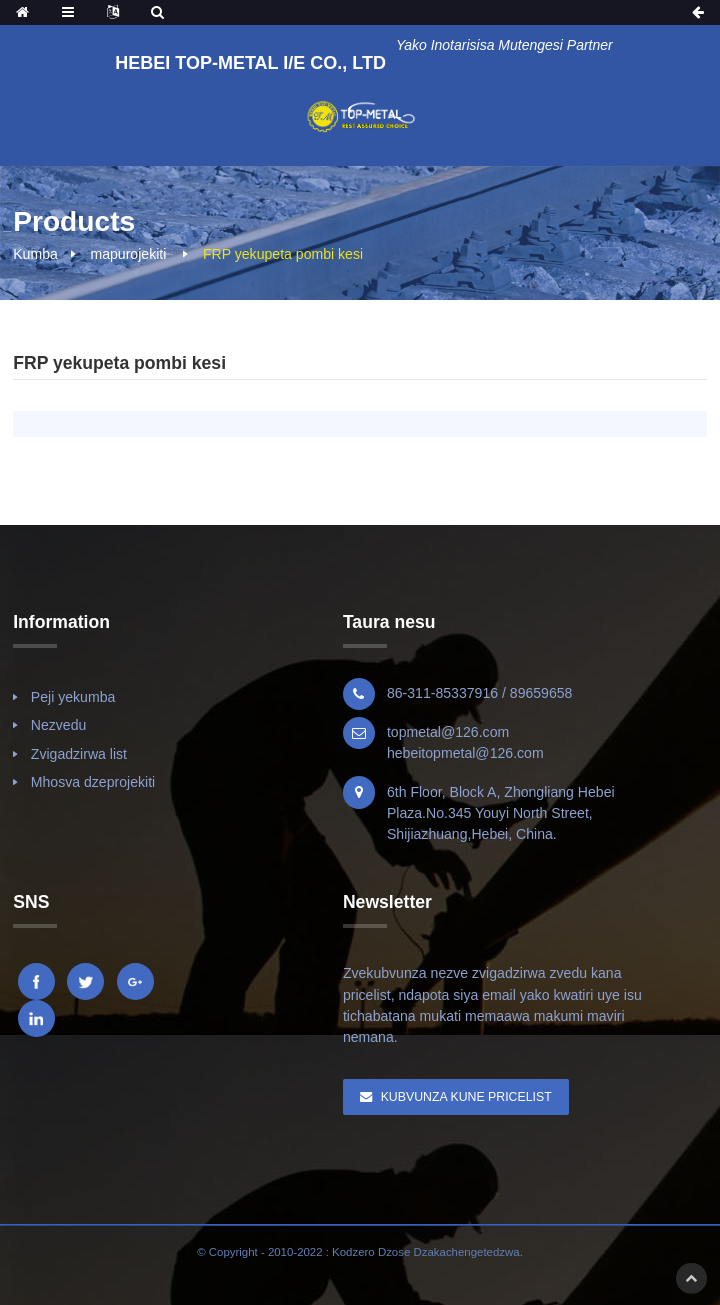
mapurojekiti (128, 254)
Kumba (35, 254)
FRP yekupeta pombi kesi (283, 254)
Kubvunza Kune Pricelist (466, 1097)
